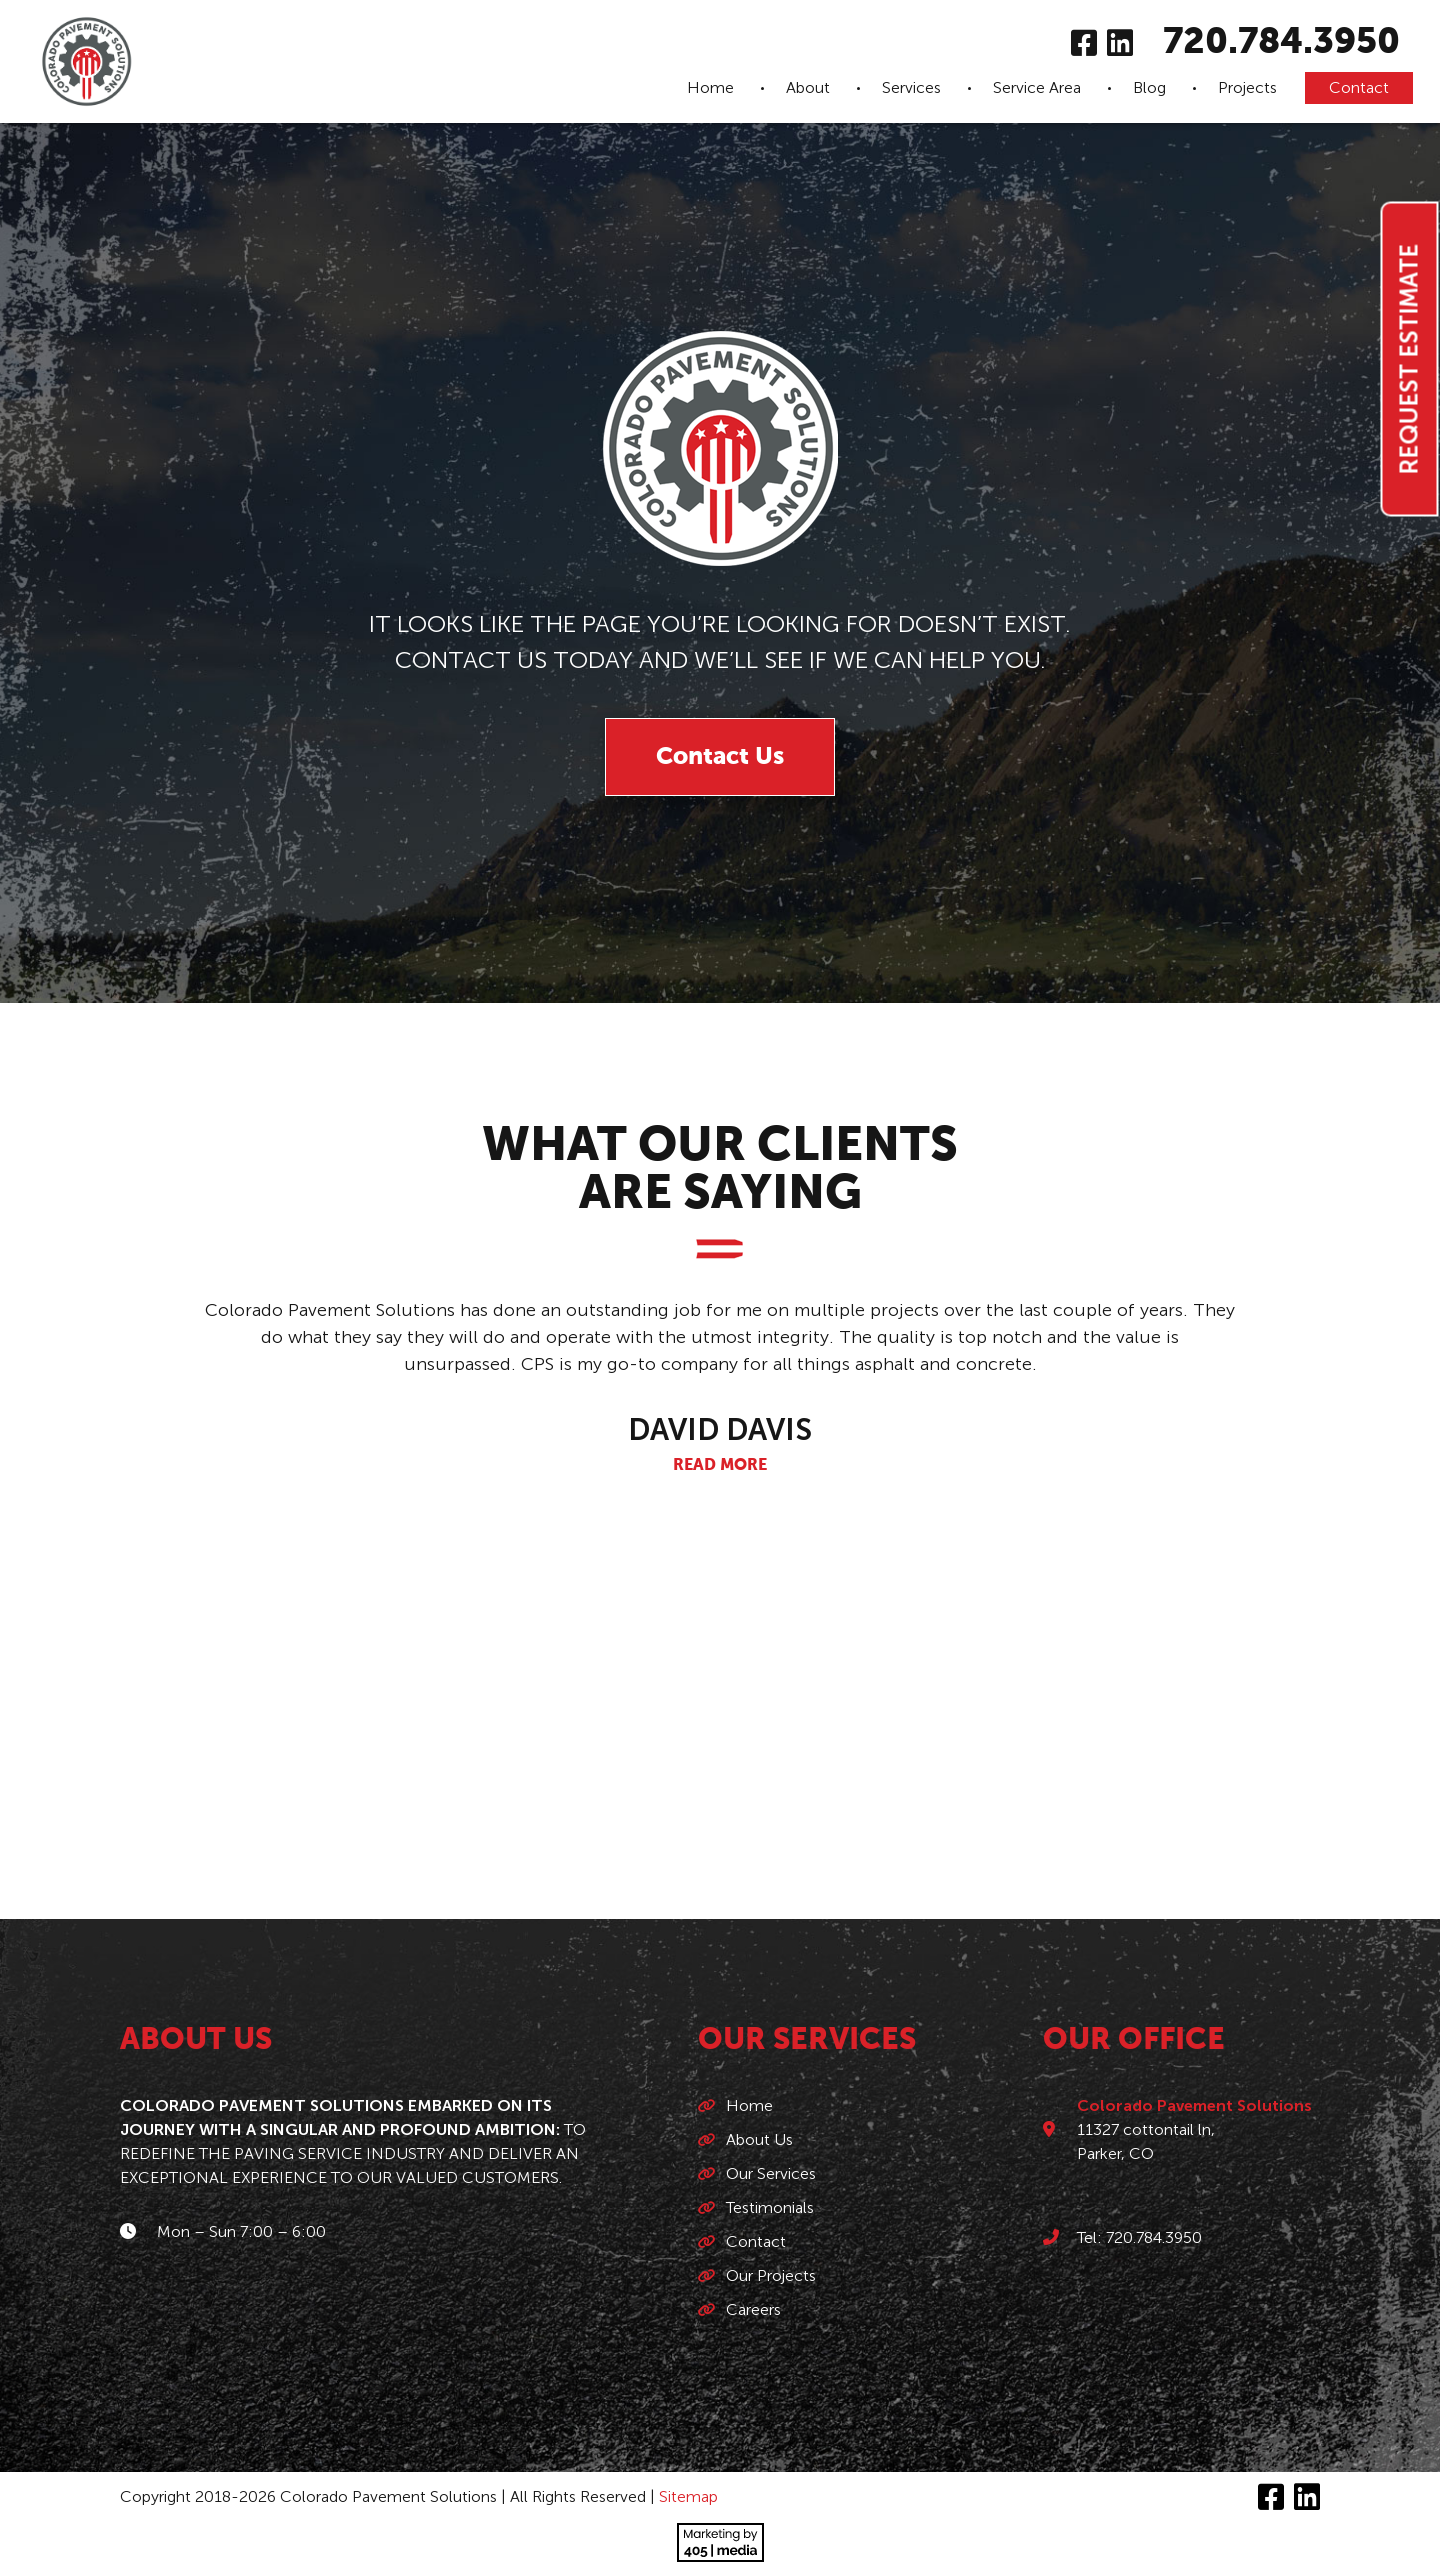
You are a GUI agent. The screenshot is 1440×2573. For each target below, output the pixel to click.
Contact (1359, 87)
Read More (720, 1466)
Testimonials (770, 2207)
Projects (1247, 87)
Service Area (1037, 87)
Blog (1149, 87)
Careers (753, 2309)
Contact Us (720, 757)
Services (911, 87)
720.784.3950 (1281, 43)
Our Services (771, 2173)
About (808, 87)
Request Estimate (1409, 359)
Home (710, 87)
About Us (759, 2139)
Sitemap (688, 2496)
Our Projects (771, 2275)
